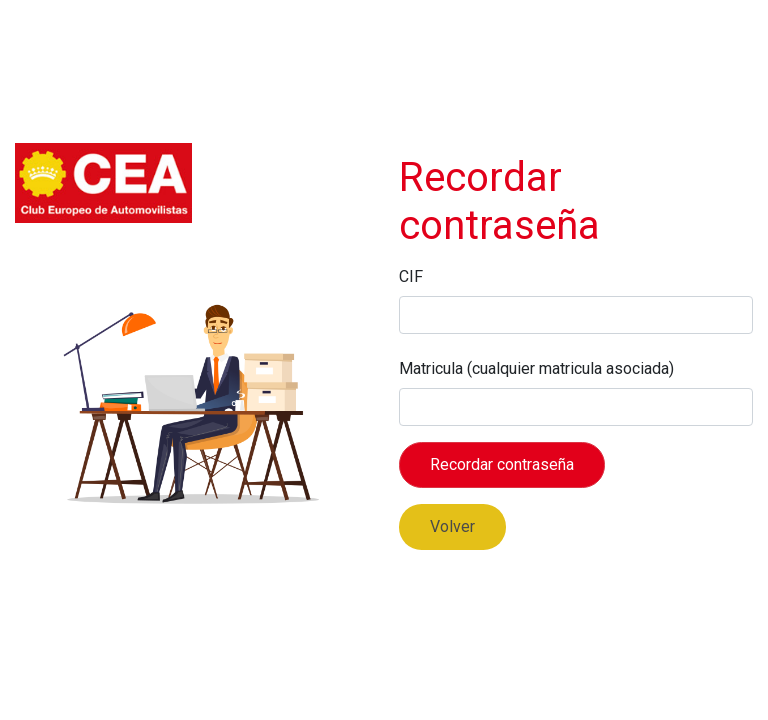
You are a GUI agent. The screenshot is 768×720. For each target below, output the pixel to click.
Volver (452, 526)
